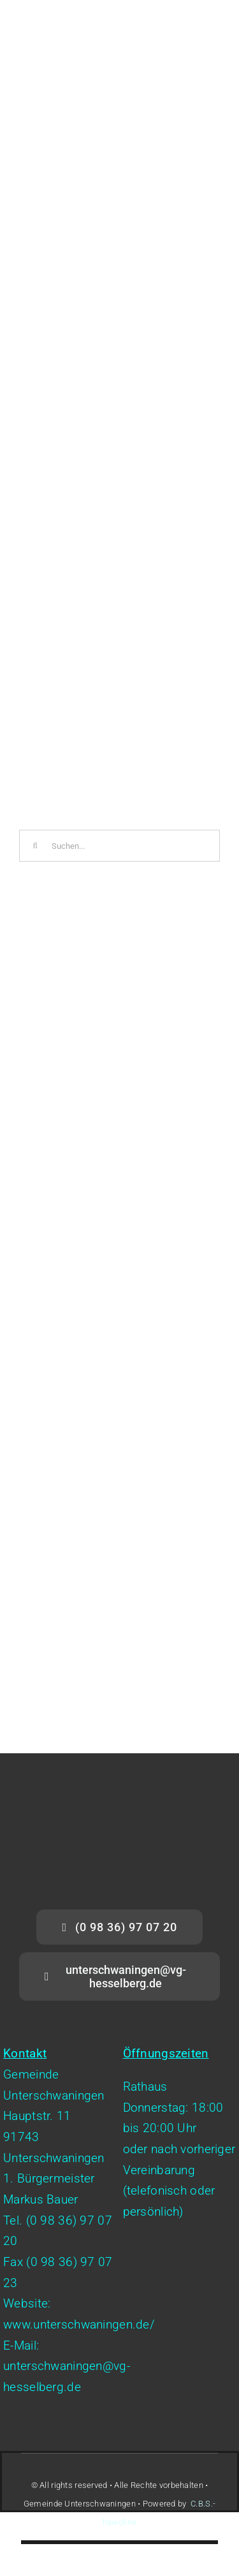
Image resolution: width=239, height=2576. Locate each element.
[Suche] (35, 846)
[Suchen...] (119, 846)
